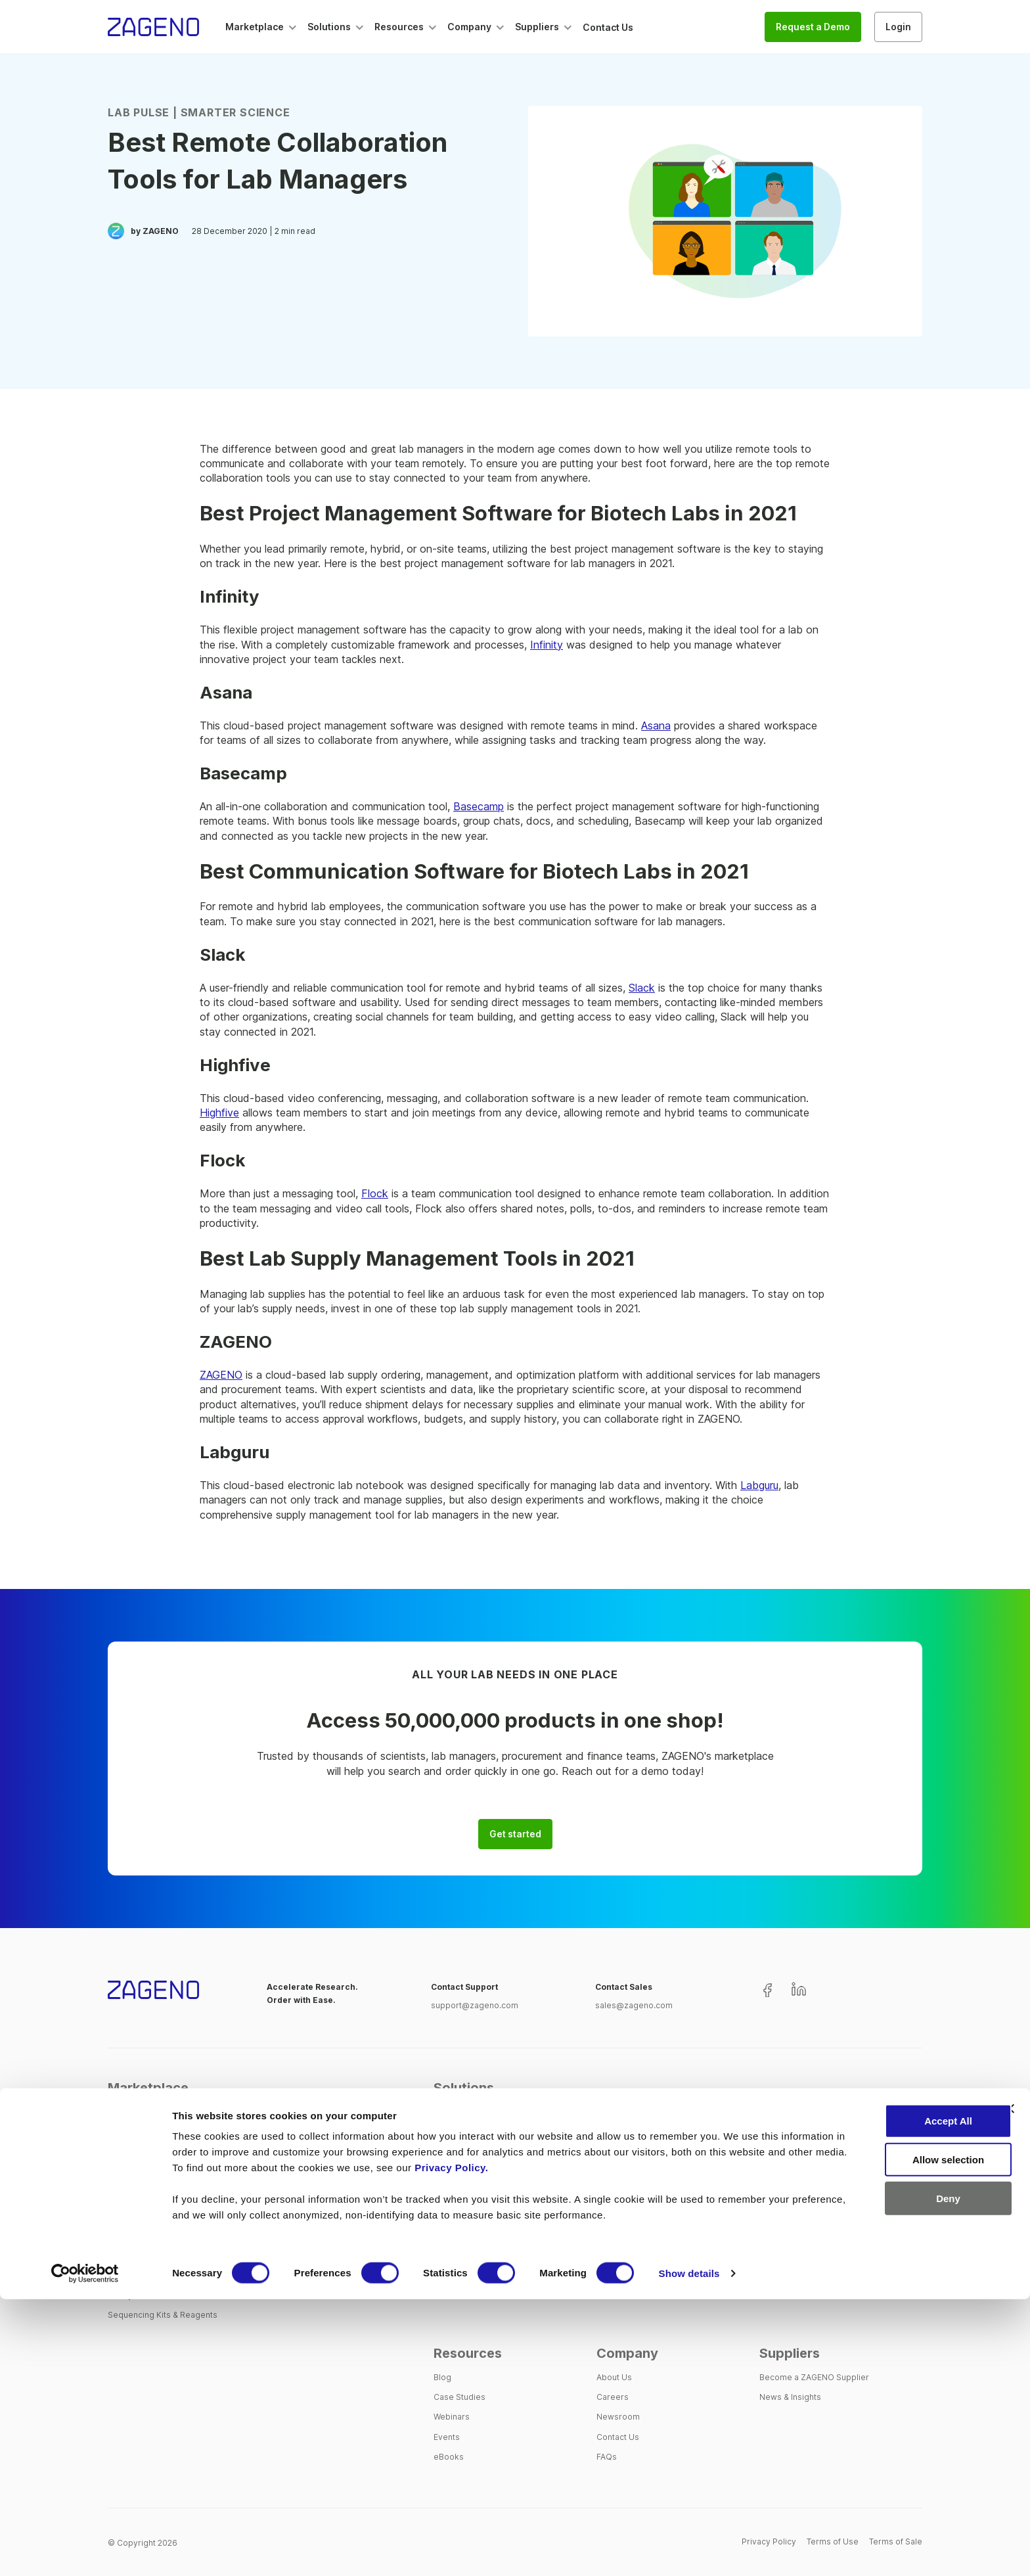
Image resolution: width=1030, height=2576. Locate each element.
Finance (611, 2195)
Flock (374, 1193)
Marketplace (148, 2088)
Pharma (774, 2155)
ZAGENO (221, 1374)
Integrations (457, 2215)
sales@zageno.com (634, 2005)
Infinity (546, 644)
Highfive (219, 1112)
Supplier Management (477, 2155)
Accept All (887, 2397)
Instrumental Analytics (150, 2235)
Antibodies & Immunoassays (162, 2135)
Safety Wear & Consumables (162, 2295)
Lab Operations (626, 2155)
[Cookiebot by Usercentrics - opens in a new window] (85, 2550)
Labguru (759, 1485)
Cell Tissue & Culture (148, 2175)
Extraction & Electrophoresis (162, 2215)
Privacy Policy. (630, 2444)
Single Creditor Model (477, 2175)
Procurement (622, 2175)
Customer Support (470, 2235)
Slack (642, 987)
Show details (689, 2550)
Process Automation (473, 2255)
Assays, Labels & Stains (153, 2155)
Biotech (774, 2135)
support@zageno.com (474, 2005)
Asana (656, 725)
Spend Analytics (465, 2195)
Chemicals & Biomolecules (159, 2195)
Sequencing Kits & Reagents (162, 2315)
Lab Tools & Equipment (152, 2255)
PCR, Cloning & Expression (159, 2275)
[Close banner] (1009, 2385)
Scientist (613, 2135)
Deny (887, 2475)
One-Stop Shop (464, 2135)
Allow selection (886, 2436)
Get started (515, 1834)
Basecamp (478, 806)
